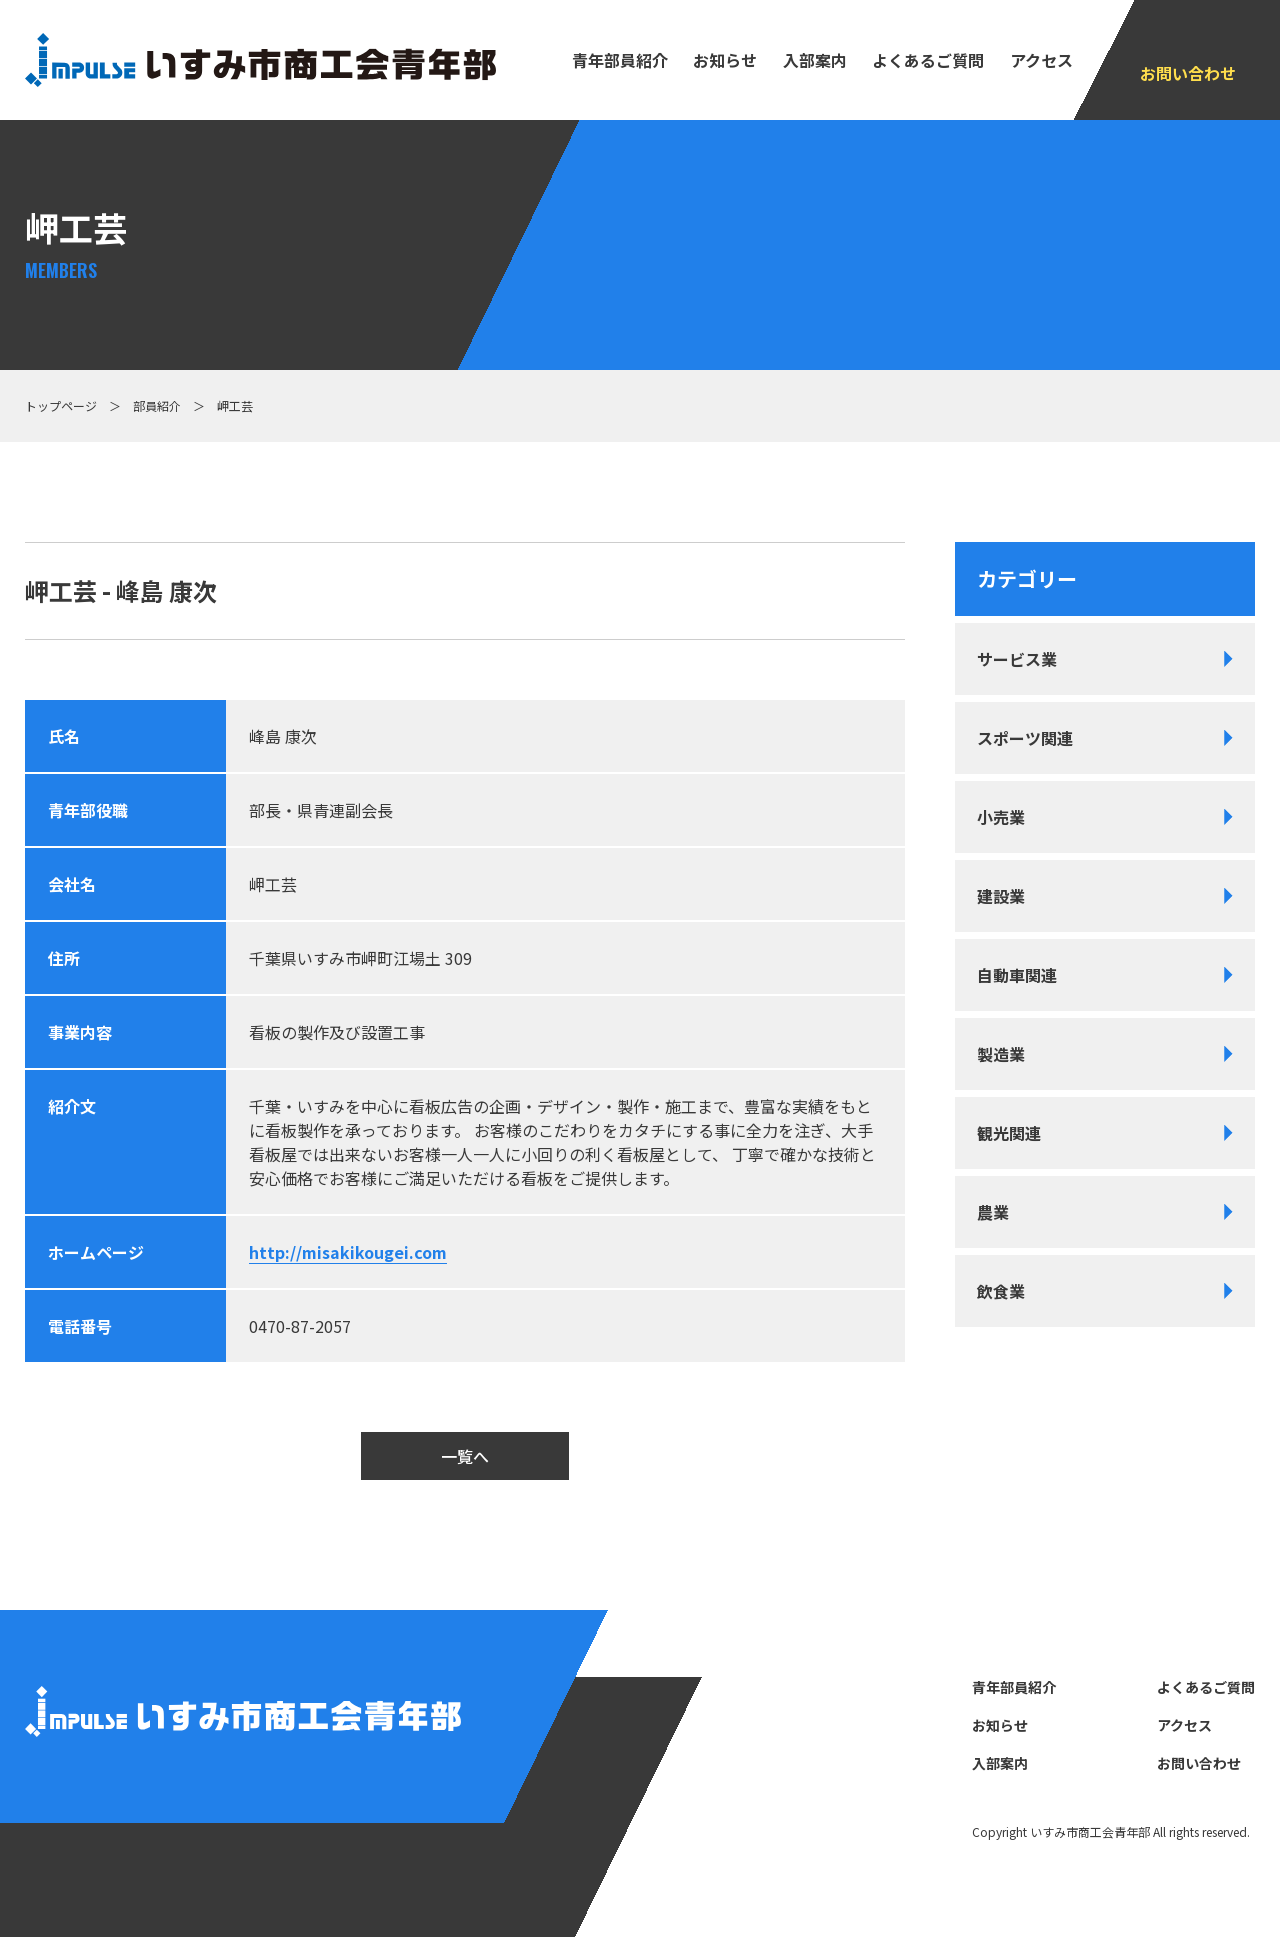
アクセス (1041, 60)
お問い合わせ (1188, 73)
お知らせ (725, 60)
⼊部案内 (815, 60)
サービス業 (1017, 659)
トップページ (61, 405)
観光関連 (1009, 1133)
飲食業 (1001, 1291)
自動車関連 (1017, 975)
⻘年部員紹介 (620, 60)
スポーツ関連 (1025, 738)
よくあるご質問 (928, 60)
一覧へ (465, 1456)
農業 (993, 1212)
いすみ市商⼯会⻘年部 (1090, 1831)
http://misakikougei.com (348, 1252)
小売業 (1001, 817)
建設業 (1001, 896)
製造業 (1001, 1054)
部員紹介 (157, 405)
